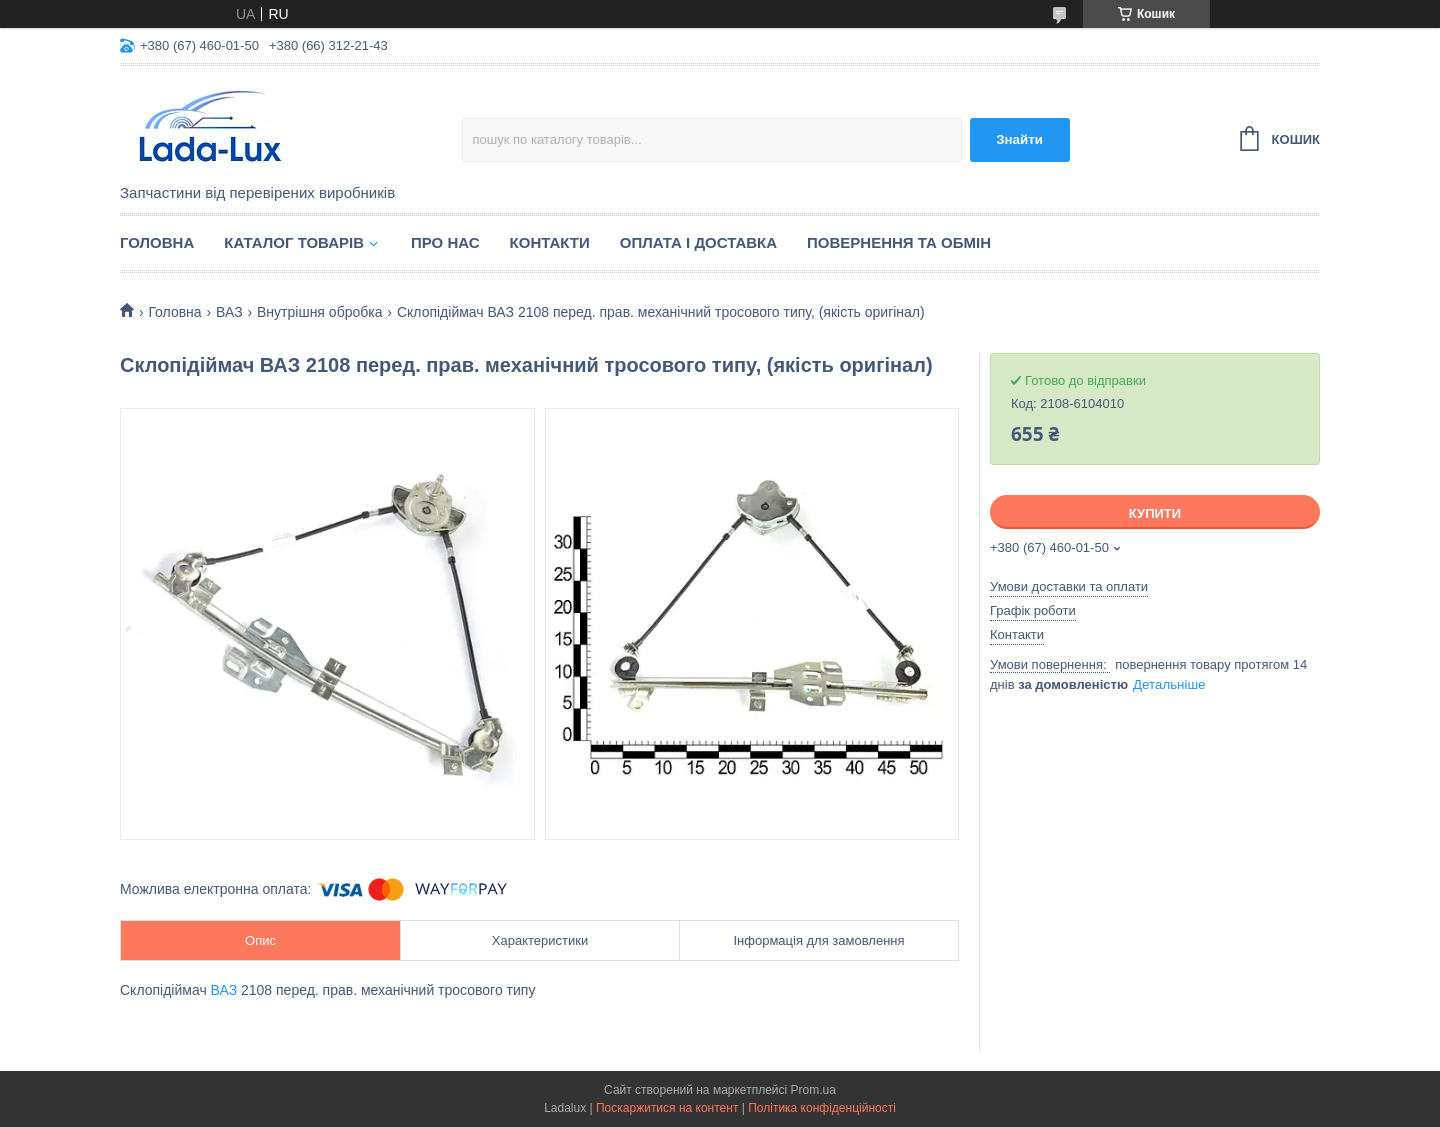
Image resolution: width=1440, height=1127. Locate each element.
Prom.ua (813, 1090)
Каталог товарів (294, 242)
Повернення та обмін (899, 242)
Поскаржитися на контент (667, 1108)
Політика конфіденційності (822, 1108)
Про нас (445, 242)
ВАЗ (229, 312)
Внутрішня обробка (319, 312)
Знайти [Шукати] (1019, 139)
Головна (157, 242)
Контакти (550, 242)
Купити (1155, 513)
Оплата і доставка (698, 242)
